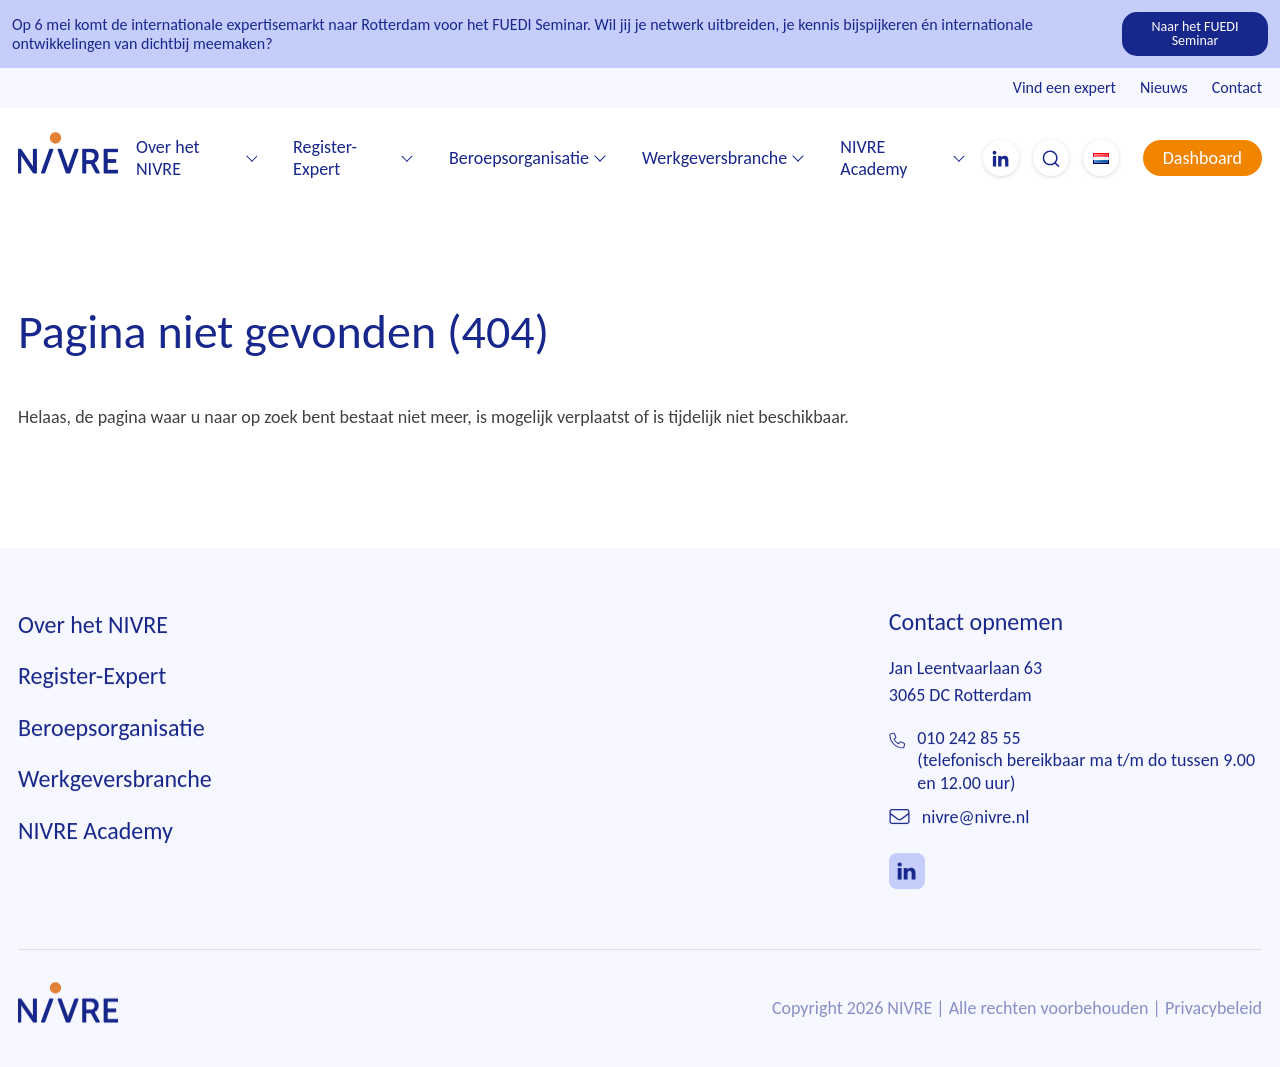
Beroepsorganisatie (519, 158)
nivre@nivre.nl (976, 818)
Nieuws (1164, 87)
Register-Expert (325, 158)
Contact (1237, 87)
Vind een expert (1064, 87)
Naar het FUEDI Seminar (1195, 33)
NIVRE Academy (873, 158)
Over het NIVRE (168, 158)
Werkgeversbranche (714, 158)
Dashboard (1202, 158)
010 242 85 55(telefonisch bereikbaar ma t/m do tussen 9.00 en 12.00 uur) (1086, 761)
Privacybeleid (1213, 1009)
